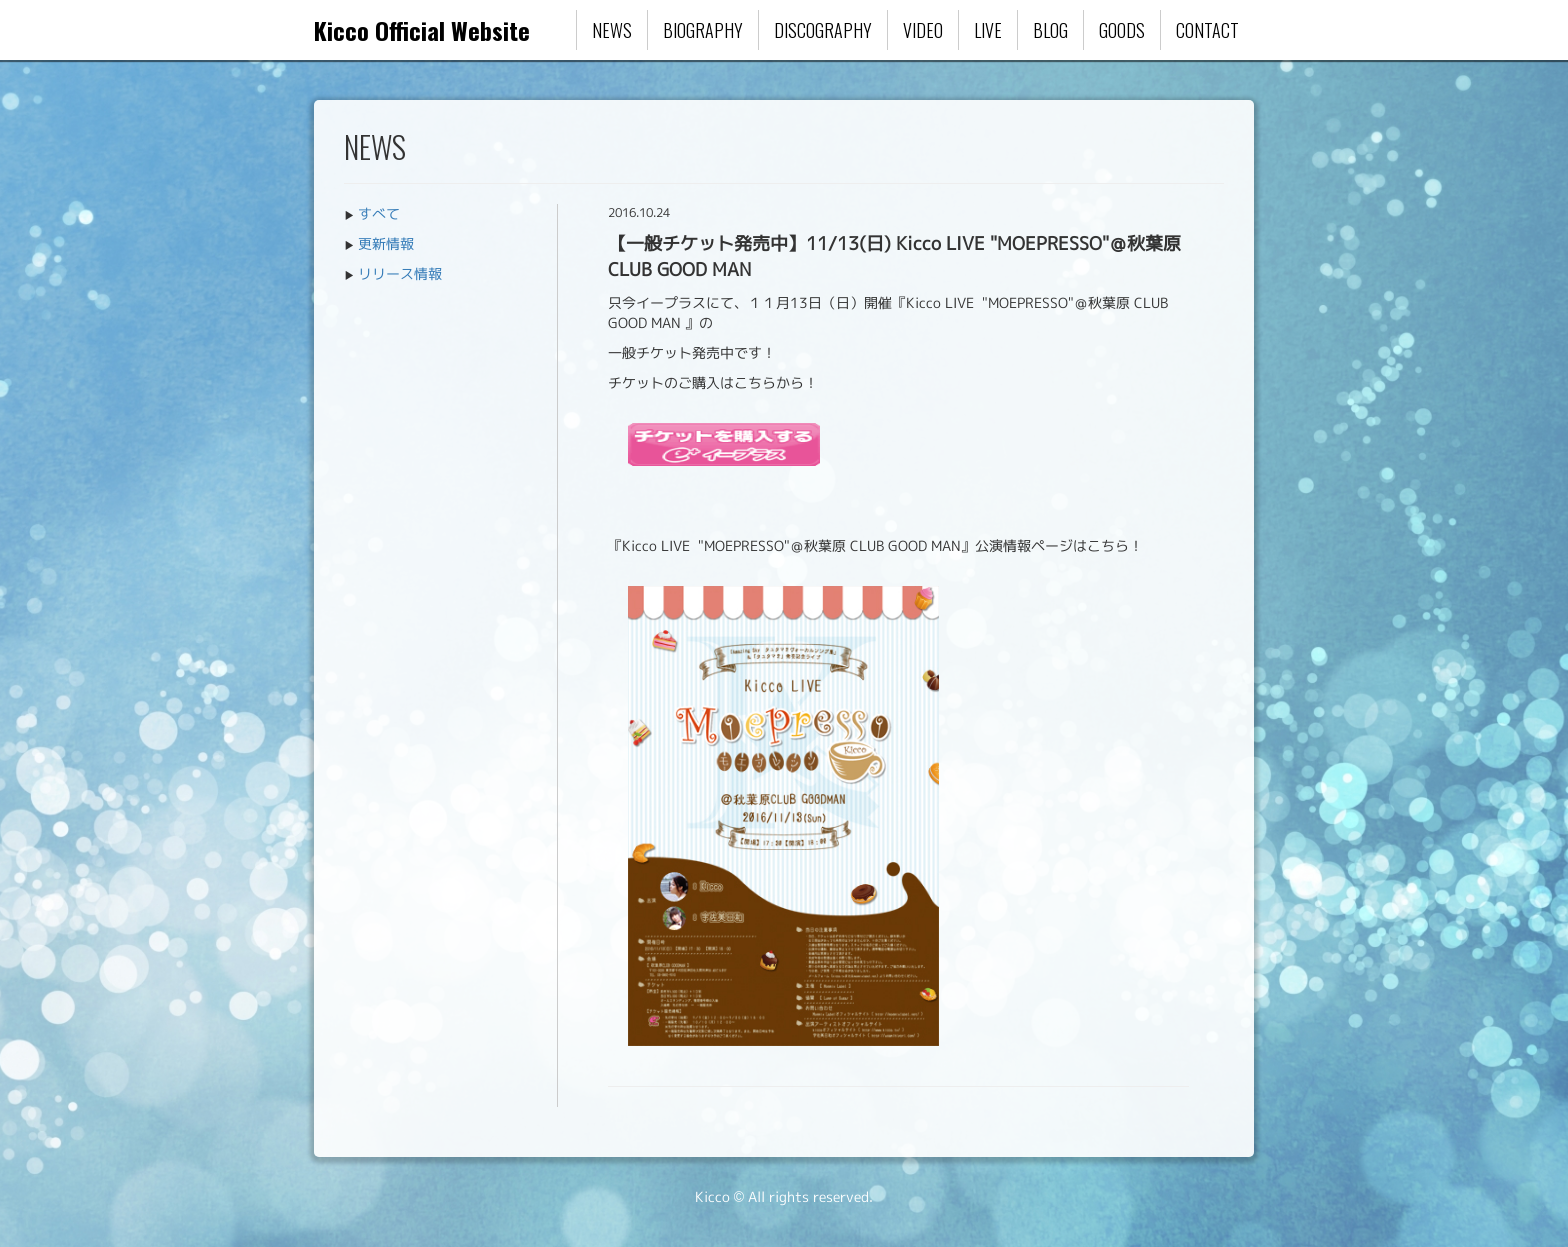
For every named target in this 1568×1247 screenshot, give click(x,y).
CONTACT (1207, 30)
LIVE (988, 30)
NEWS (612, 30)
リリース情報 (400, 273)
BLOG (1050, 30)
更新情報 (386, 243)
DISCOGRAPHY (823, 30)
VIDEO (923, 30)
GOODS (1122, 30)
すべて (379, 213)
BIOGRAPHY (703, 30)
